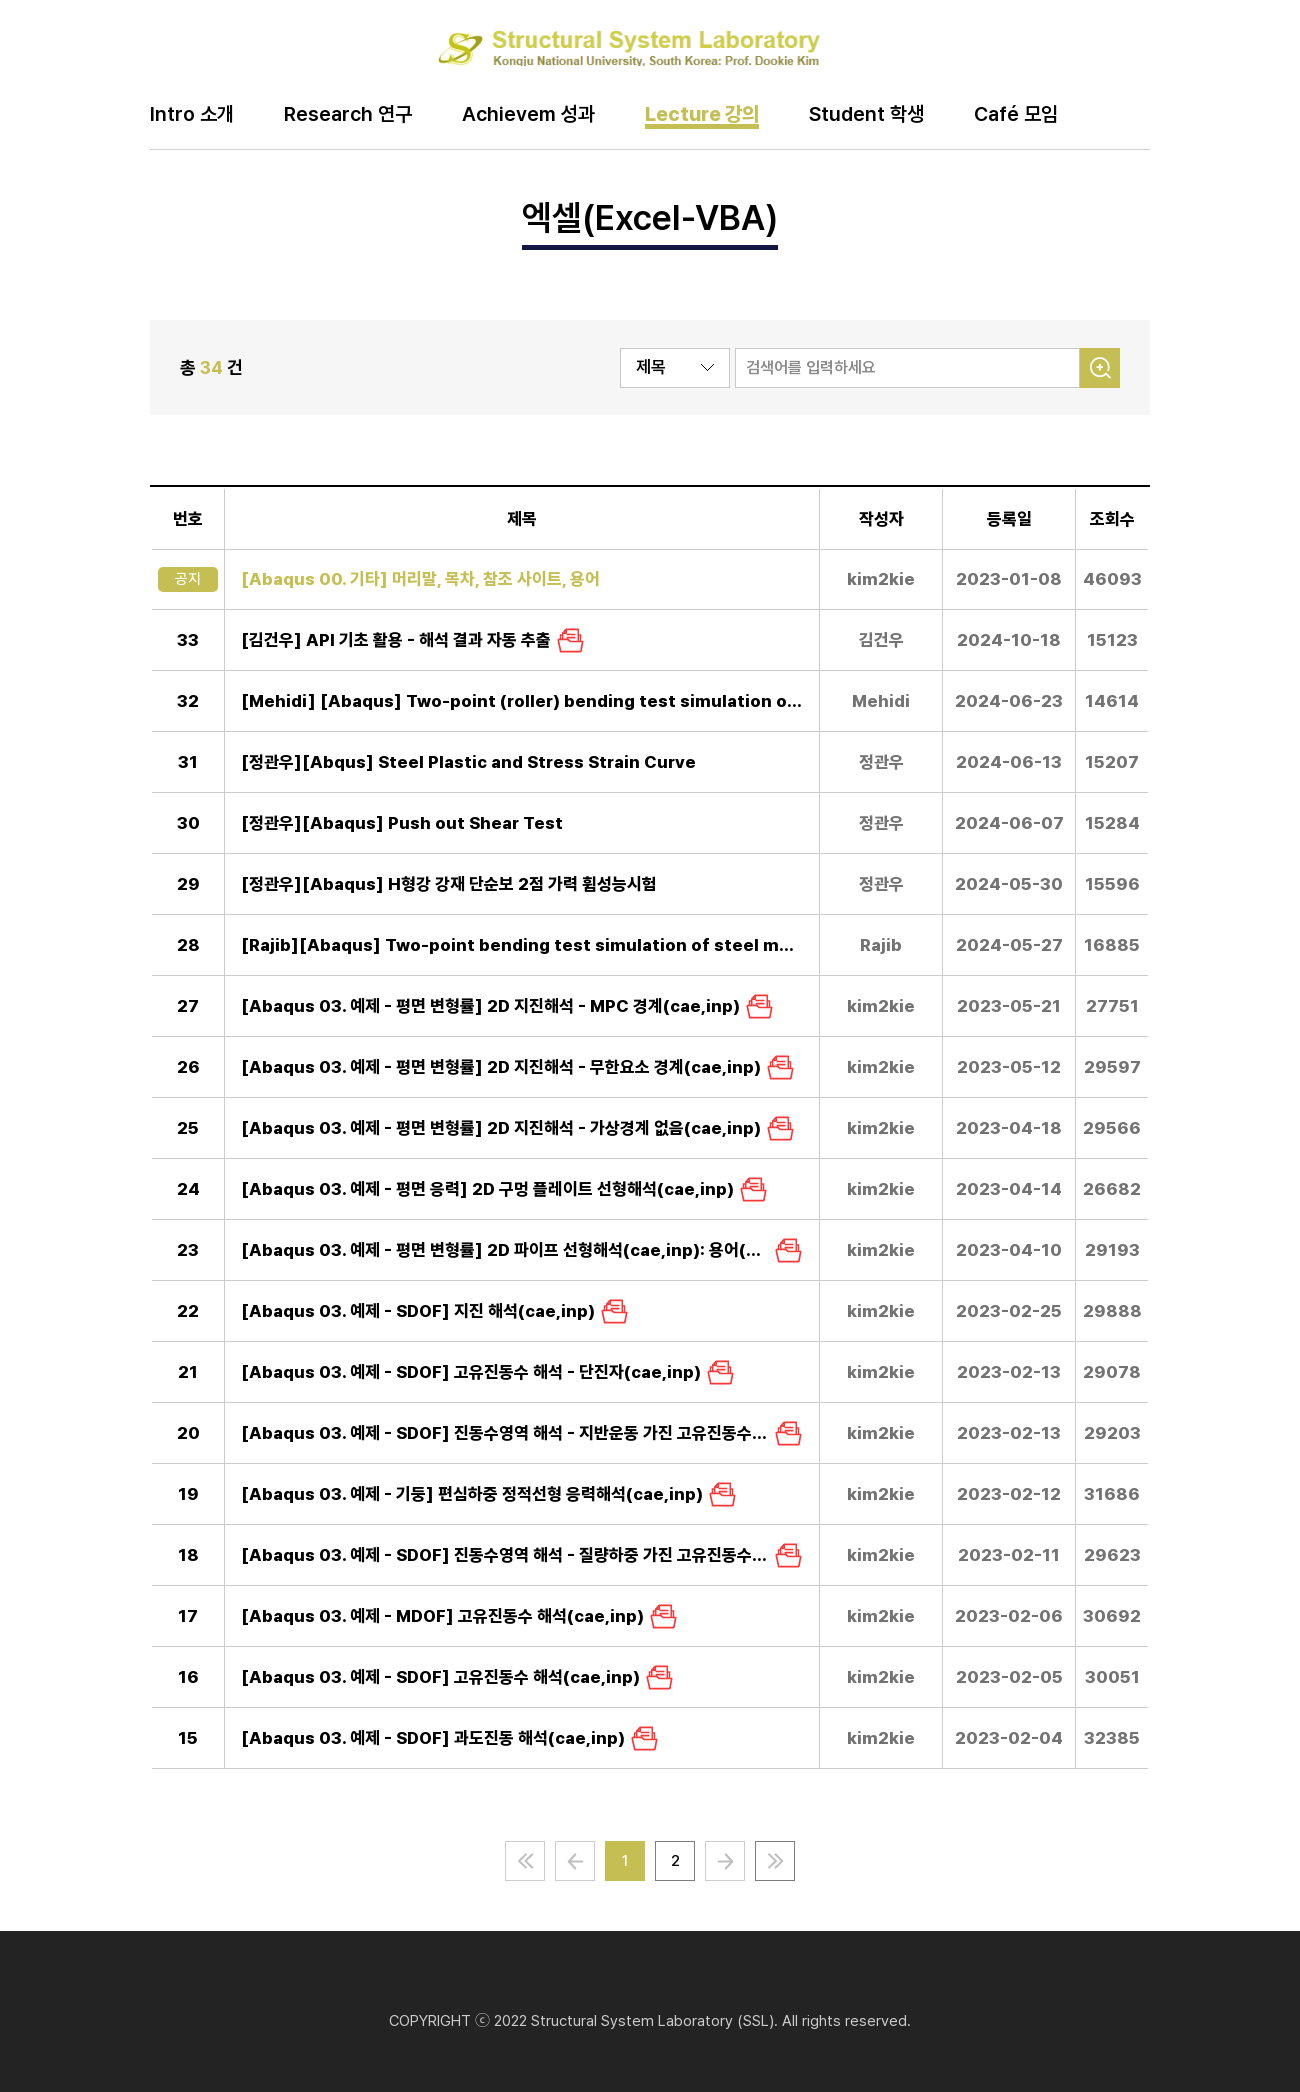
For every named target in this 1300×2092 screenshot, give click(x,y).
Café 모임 (1016, 115)
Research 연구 (348, 115)
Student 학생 (866, 115)
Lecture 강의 (702, 115)
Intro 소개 (192, 115)
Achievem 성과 (528, 115)
